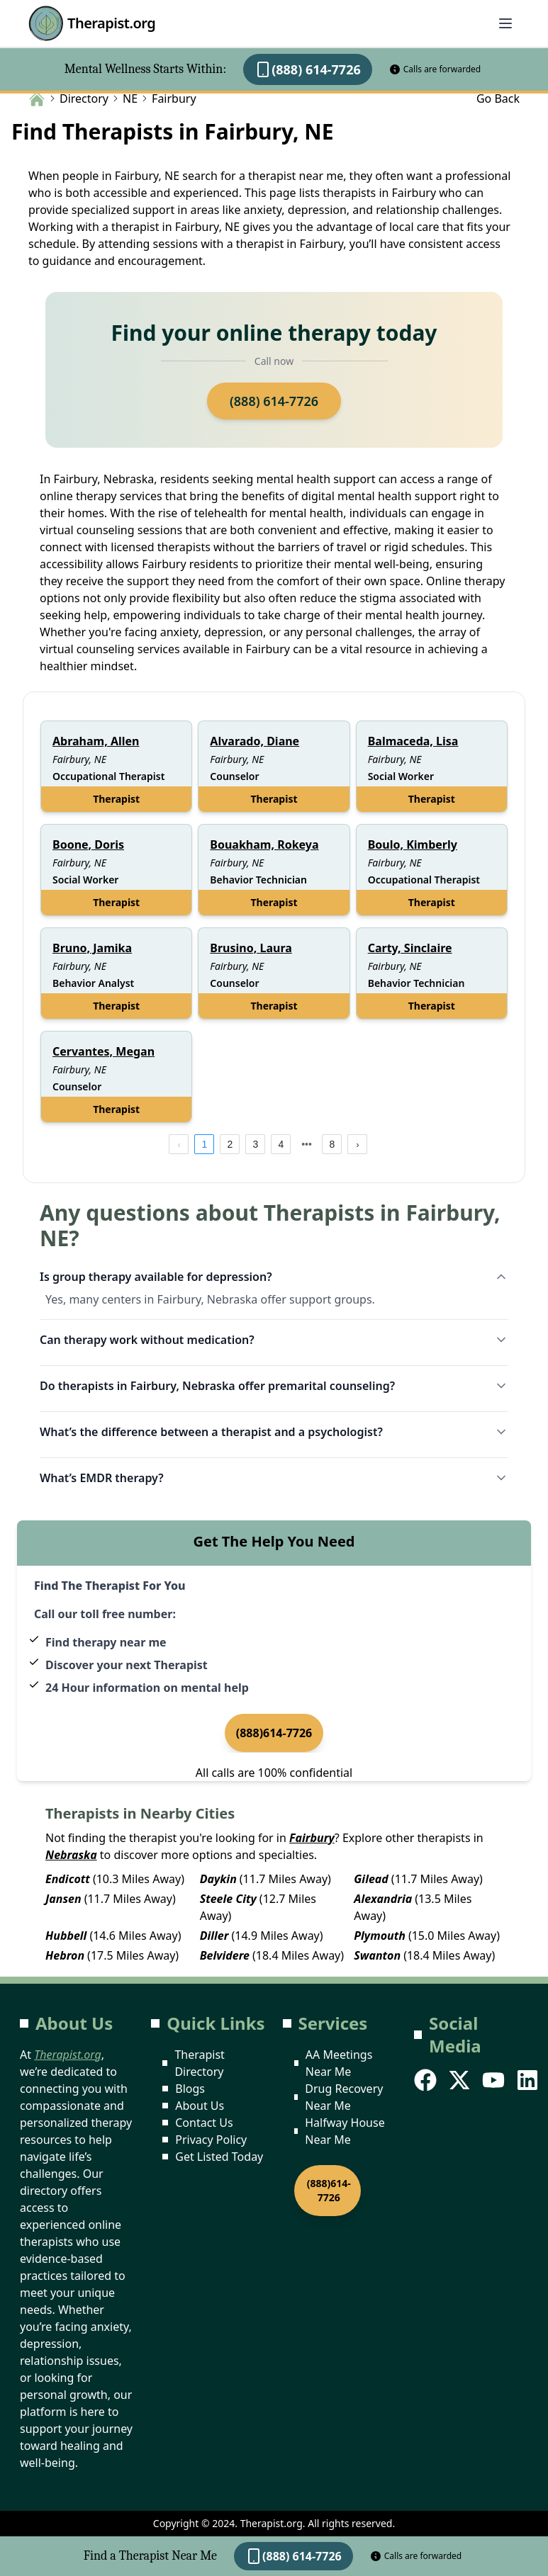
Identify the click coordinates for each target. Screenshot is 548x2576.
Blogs (190, 2088)
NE (130, 98)
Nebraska (71, 1855)
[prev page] (179, 1144)
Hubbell (65, 1935)
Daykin (218, 1879)
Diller (214, 1935)
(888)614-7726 (274, 1733)
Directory (84, 98)
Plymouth (380, 1935)
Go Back (498, 98)
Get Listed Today (219, 2156)
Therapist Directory (199, 2063)
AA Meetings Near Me (339, 2063)
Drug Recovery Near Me (344, 2097)
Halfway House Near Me (344, 2131)
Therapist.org (91, 23)
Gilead (371, 1879)
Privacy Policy (211, 2139)
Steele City (228, 1898)
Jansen (63, 1898)
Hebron (64, 1955)
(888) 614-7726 (308, 69)
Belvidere (225, 1955)
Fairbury (312, 1838)
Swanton (377, 1955)
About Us (199, 2105)
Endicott (67, 1879)
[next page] (306, 1144)
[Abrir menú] (505, 23)
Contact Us (204, 2122)
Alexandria (383, 1898)
